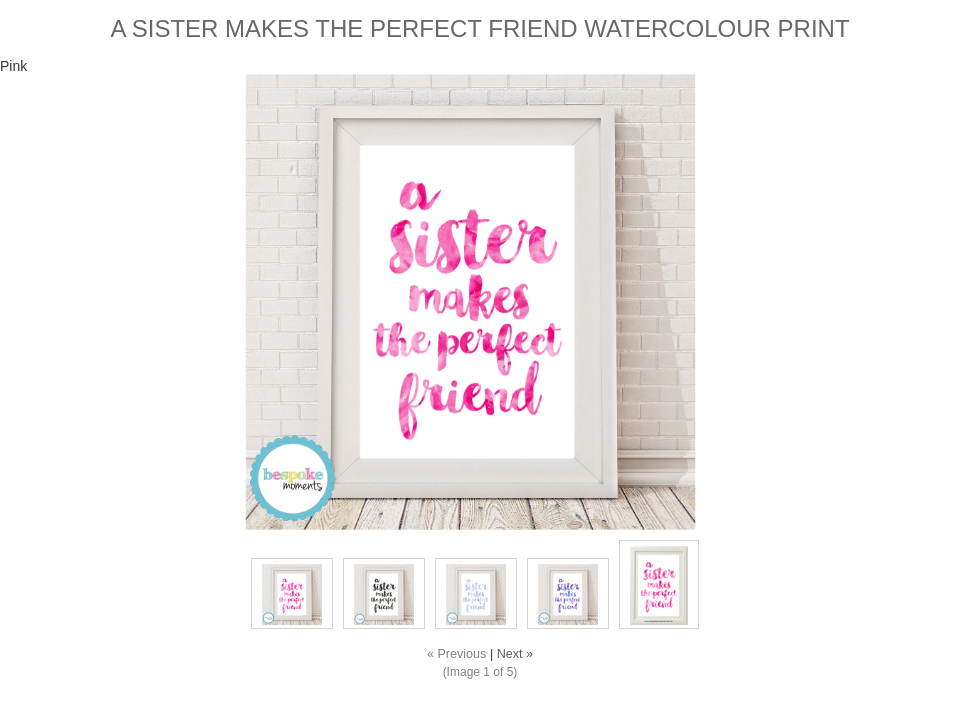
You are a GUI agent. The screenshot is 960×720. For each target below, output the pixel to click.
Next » (515, 654)
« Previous (457, 654)
